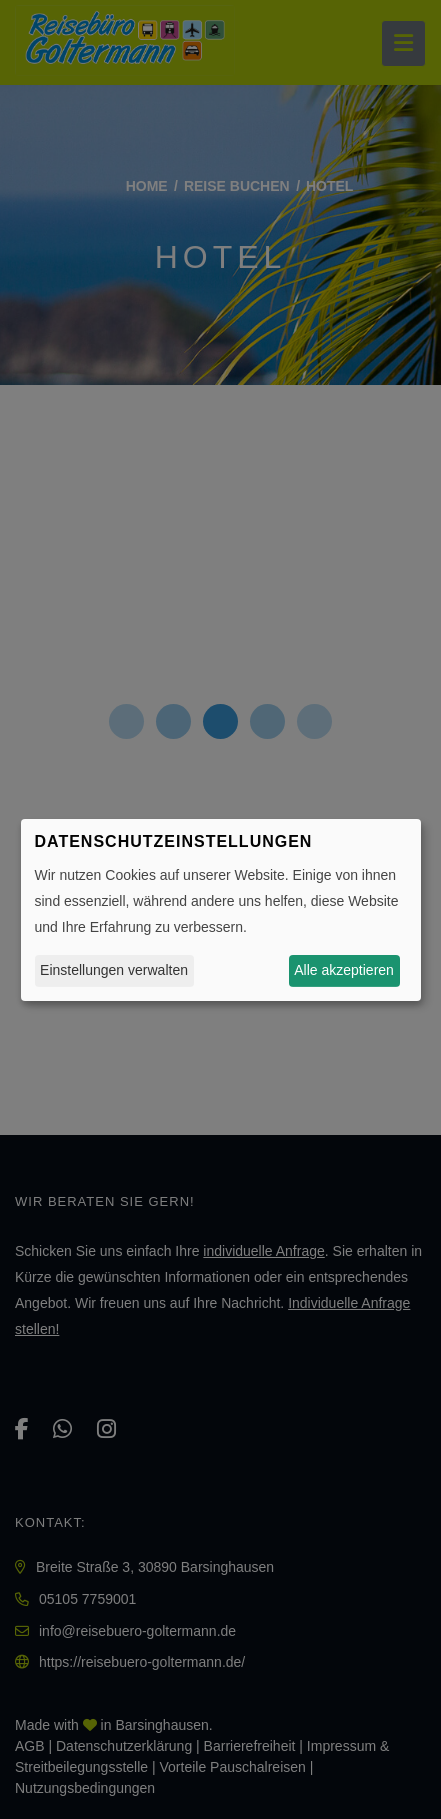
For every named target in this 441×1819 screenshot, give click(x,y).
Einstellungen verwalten (114, 970)
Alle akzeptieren (344, 970)
